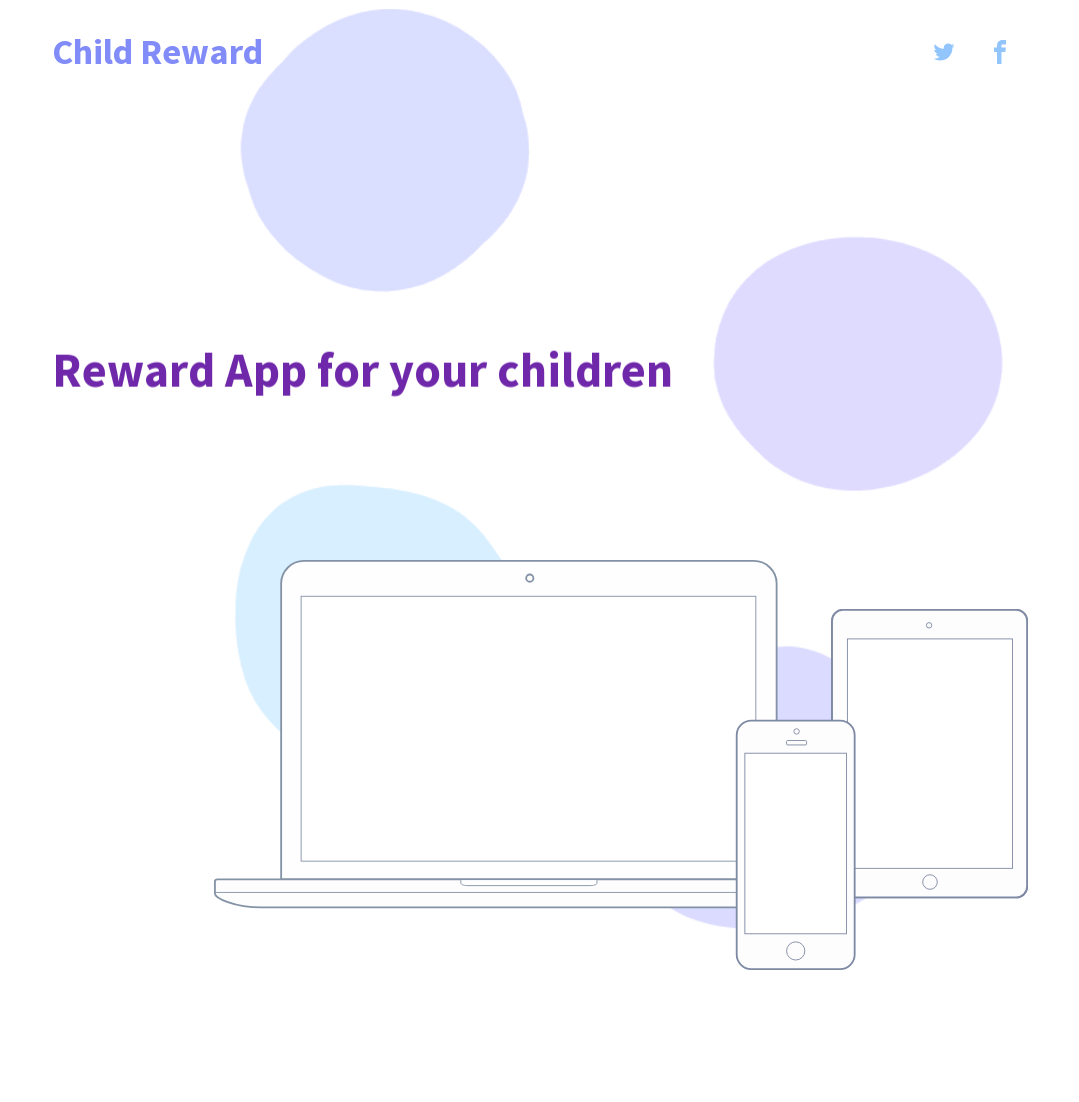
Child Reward (157, 52)
